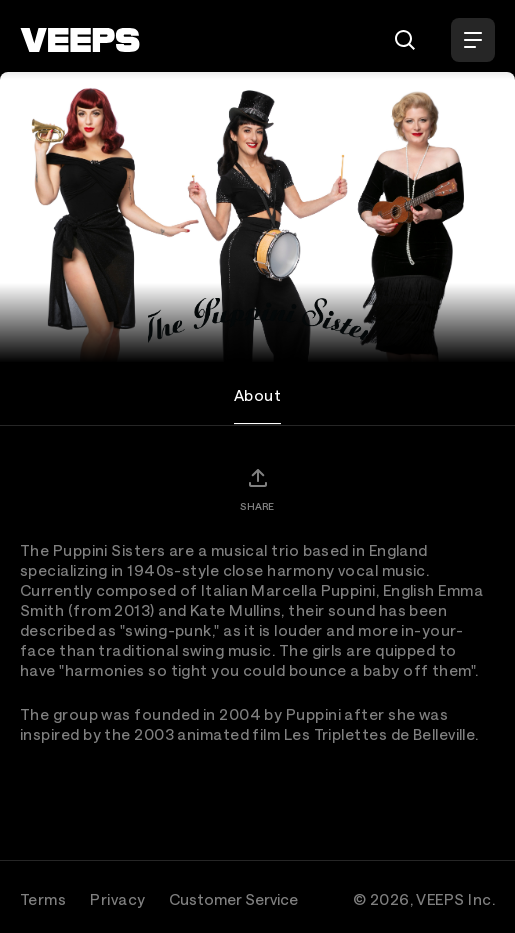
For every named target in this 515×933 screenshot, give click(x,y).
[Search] (405, 40)
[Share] (257, 489)
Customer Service (233, 899)
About (257, 395)
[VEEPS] (80, 40)
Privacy (117, 899)
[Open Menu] (473, 40)
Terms (43, 899)
